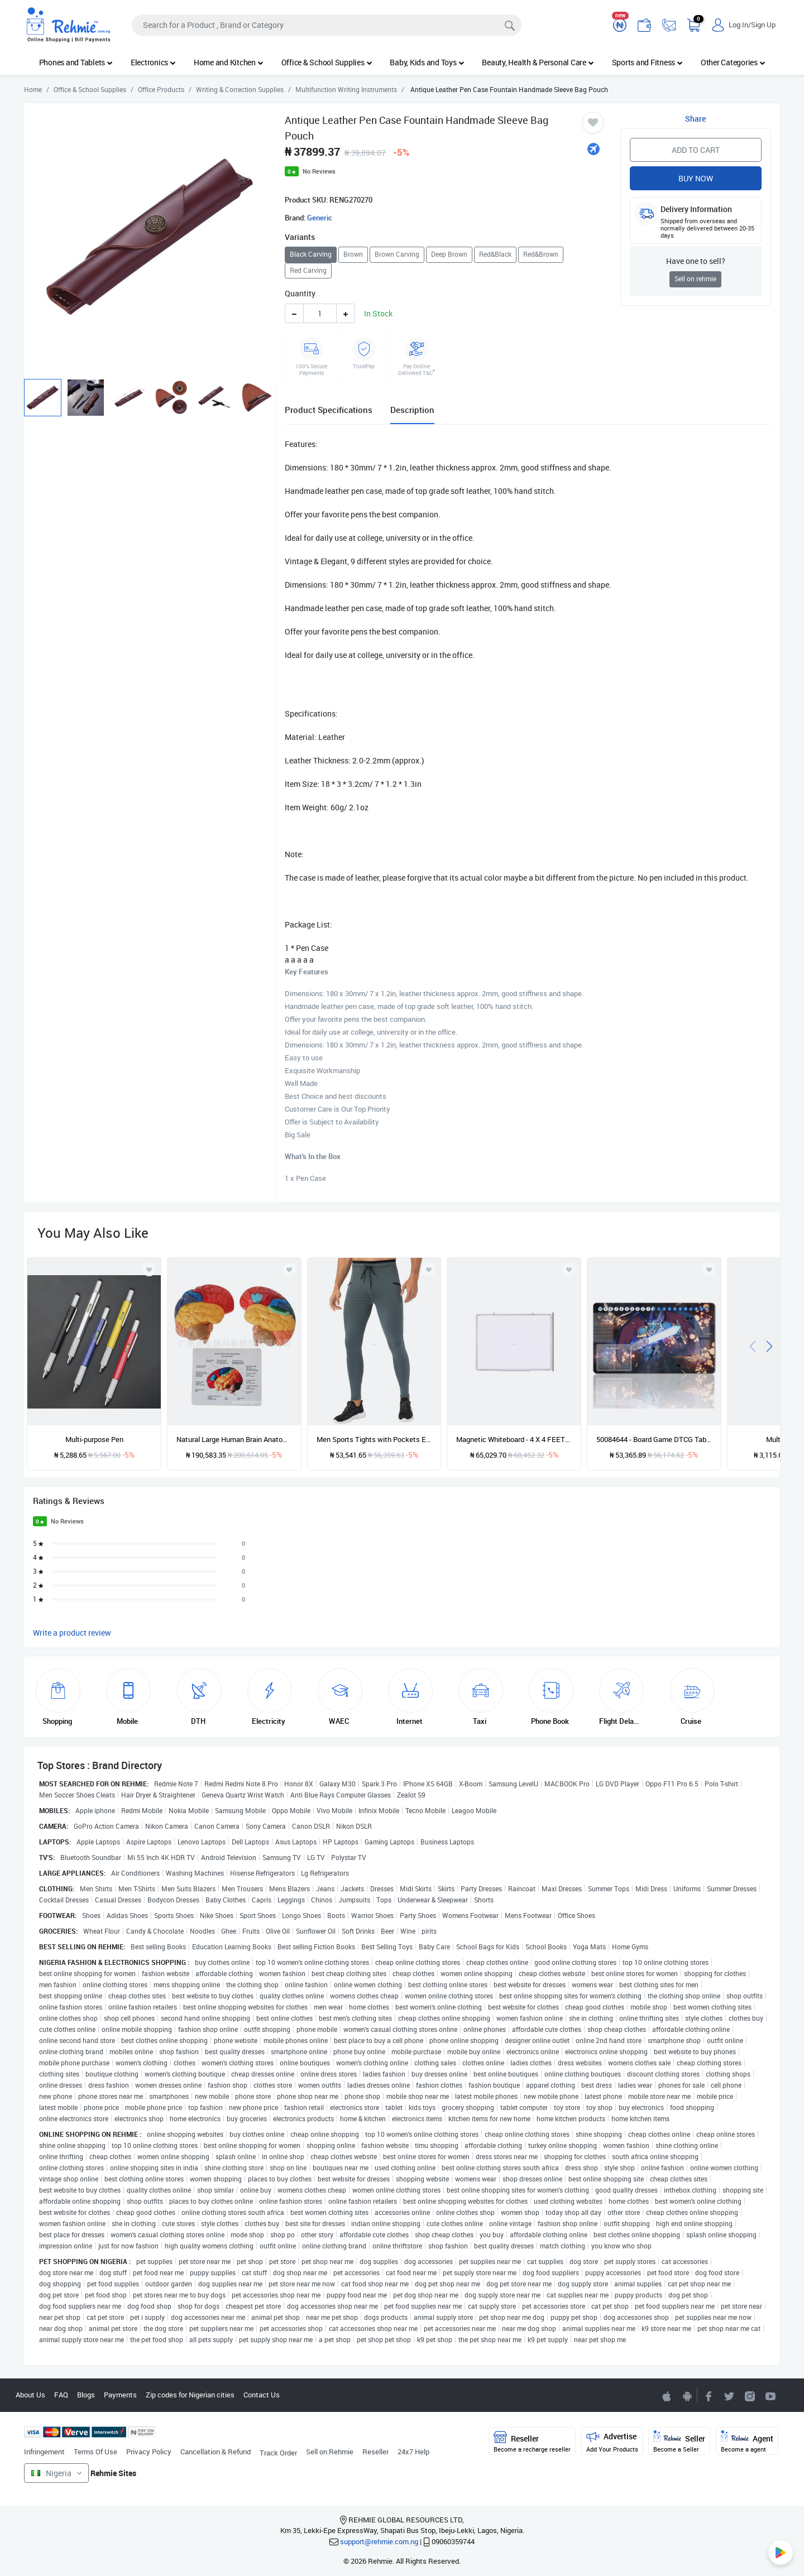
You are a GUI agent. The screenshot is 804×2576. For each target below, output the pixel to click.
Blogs (86, 2395)
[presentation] (752, 1345)
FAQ (61, 2395)
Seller (679, 2441)
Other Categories (733, 62)
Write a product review (72, 1632)
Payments (120, 2395)
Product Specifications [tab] (328, 409)
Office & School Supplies (326, 62)
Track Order (278, 2453)
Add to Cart (696, 150)
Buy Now (695, 178)
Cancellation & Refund (215, 2452)
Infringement (44, 2452)
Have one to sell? (695, 261)
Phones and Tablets (76, 62)
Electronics (153, 62)
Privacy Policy (148, 2452)
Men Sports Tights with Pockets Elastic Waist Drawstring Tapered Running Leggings (374, 1439)
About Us (30, 2395)
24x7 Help (413, 2452)
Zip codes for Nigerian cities (190, 2395)
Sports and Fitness (647, 62)
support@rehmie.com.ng (379, 2541)
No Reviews (319, 171)
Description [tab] (412, 409)
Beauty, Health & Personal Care (538, 62)
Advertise (612, 2441)
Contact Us (261, 2395)
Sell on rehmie (695, 278)
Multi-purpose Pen (94, 1439)
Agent (747, 2441)
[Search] (326, 25)
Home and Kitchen (229, 62)
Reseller (375, 2452)
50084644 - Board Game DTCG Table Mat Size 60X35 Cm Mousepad (654, 1439)
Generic (319, 218)
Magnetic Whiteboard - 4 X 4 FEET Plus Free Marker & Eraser (514, 1439)
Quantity (300, 293)
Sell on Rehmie (329, 2452)
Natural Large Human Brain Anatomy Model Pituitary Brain (234, 1439)
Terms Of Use (95, 2452)
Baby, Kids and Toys (427, 62)
